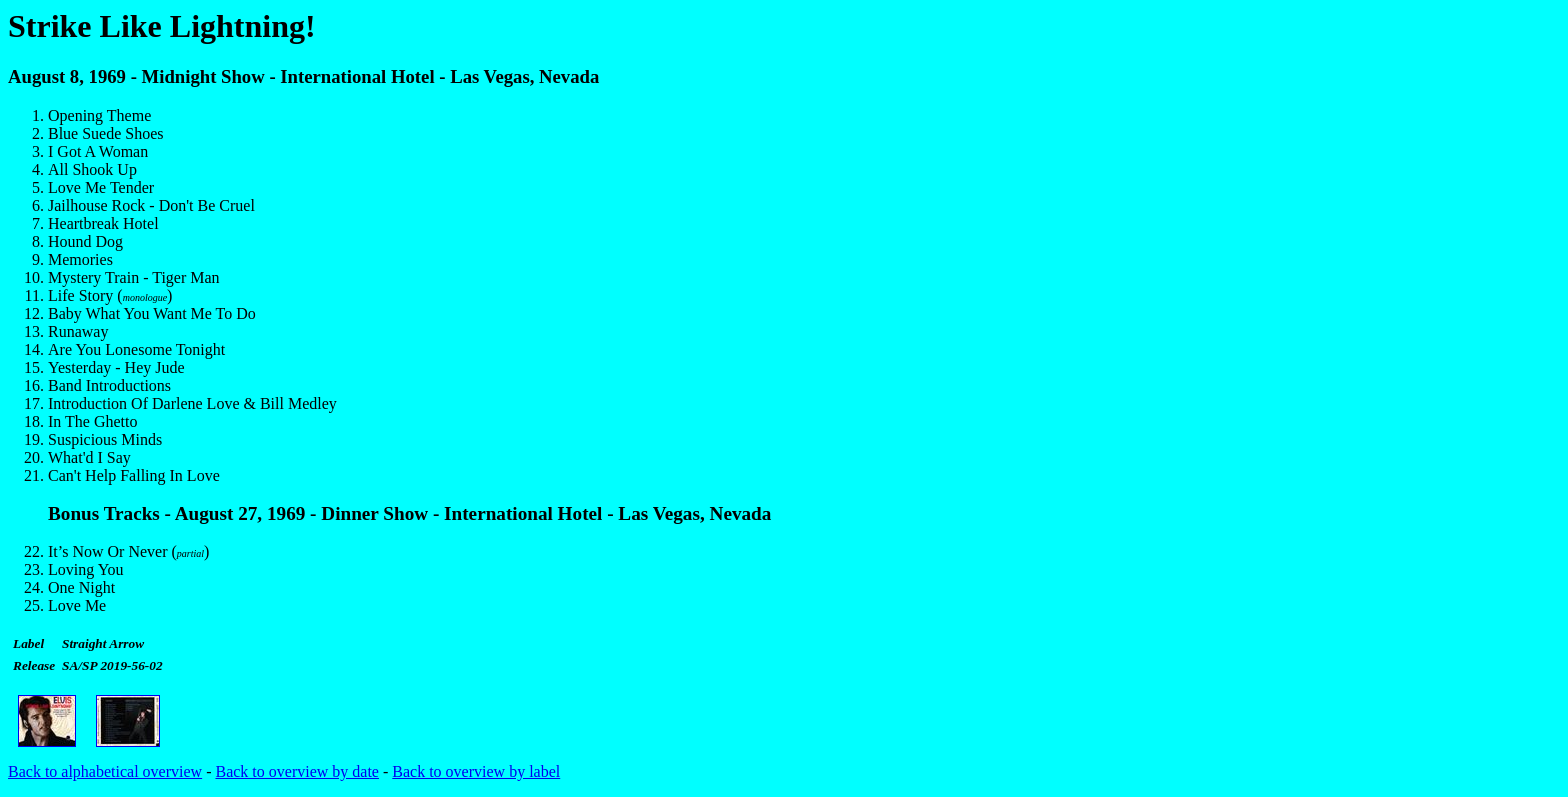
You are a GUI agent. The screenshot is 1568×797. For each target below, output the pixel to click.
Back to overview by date (297, 771)
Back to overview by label (476, 771)
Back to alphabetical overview (105, 771)
